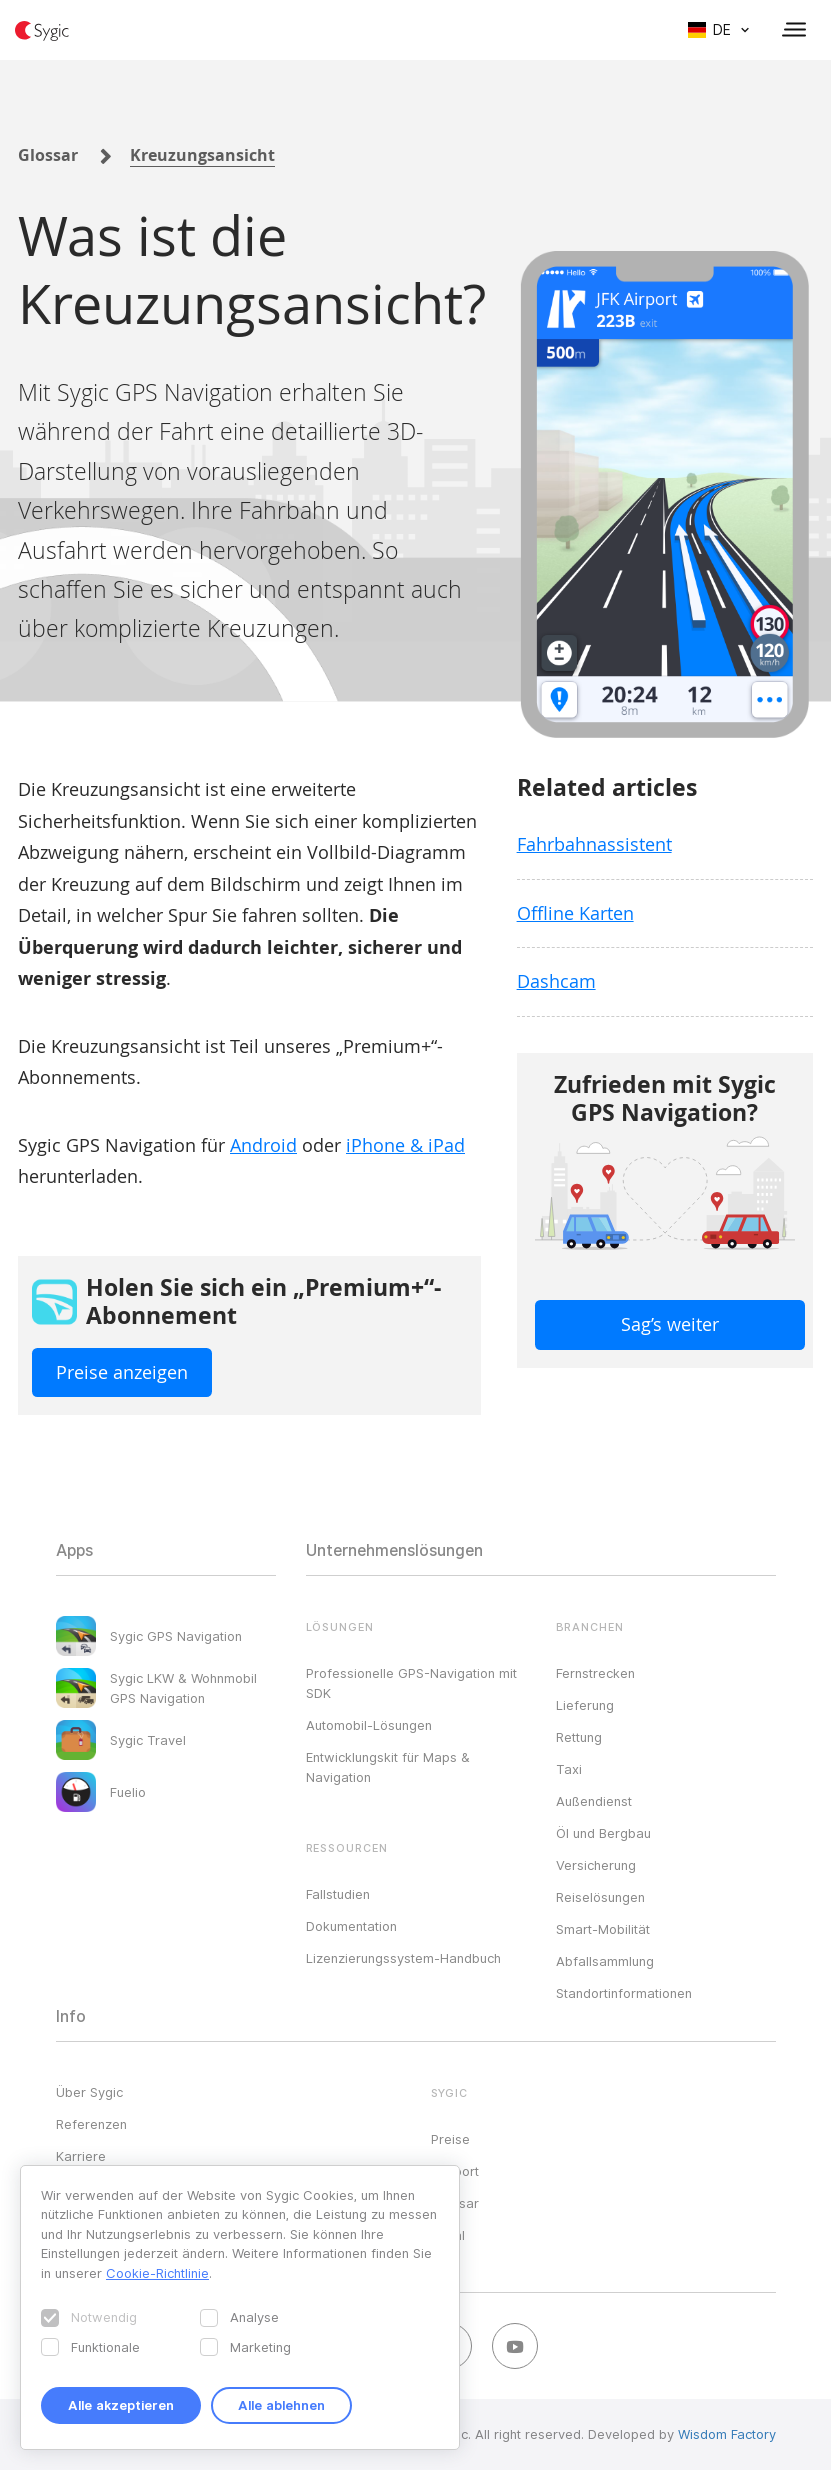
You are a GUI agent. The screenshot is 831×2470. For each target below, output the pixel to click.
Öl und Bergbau (603, 1833)
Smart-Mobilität (603, 1929)
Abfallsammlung (605, 1961)
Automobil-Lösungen (369, 1725)
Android (263, 1145)
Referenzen (91, 2124)
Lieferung (585, 1705)
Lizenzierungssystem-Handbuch (403, 1958)
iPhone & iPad (405, 1145)
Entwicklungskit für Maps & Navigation (388, 1767)
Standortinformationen (624, 1993)
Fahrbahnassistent (594, 844)
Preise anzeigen (122, 1372)
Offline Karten (575, 913)
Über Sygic (89, 2092)
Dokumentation (351, 1926)
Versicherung (596, 1865)
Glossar (48, 155)
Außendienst (594, 1801)
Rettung (579, 1737)
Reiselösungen (600, 1897)
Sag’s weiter (670, 1324)
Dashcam (556, 981)
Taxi (569, 1769)
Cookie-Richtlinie (157, 2273)
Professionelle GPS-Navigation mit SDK (411, 1683)
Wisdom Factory (727, 2434)
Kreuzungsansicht (202, 155)
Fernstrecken (595, 1673)
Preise (450, 2139)
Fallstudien (338, 1894)
